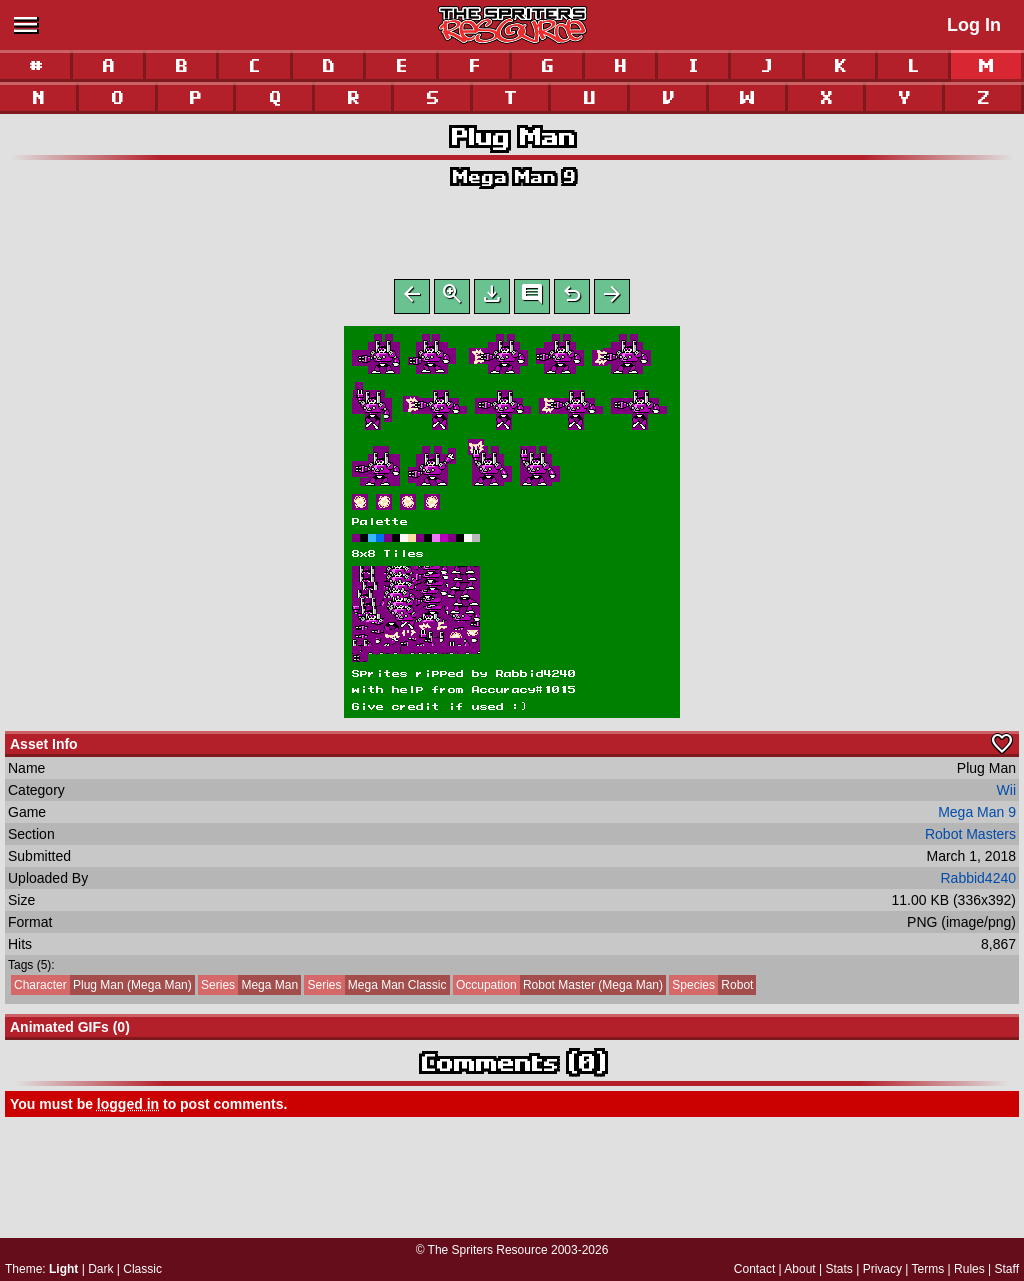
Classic (142, 1269)
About (799, 1269)
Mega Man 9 (512, 176)
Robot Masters (970, 838)
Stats (839, 1269)
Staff (1007, 1269)
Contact (754, 1269)
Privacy (882, 1269)
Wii (1006, 794)
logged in (128, 1108)
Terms (928, 1269)
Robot (711, 989)
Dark (100, 1269)
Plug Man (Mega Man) (101, 989)
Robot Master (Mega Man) (558, 989)
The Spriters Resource (488, 1250)
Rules (969, 1269)
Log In (974, 25)
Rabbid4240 (978, 882)
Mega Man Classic (375, 989)
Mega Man (248, 989)
